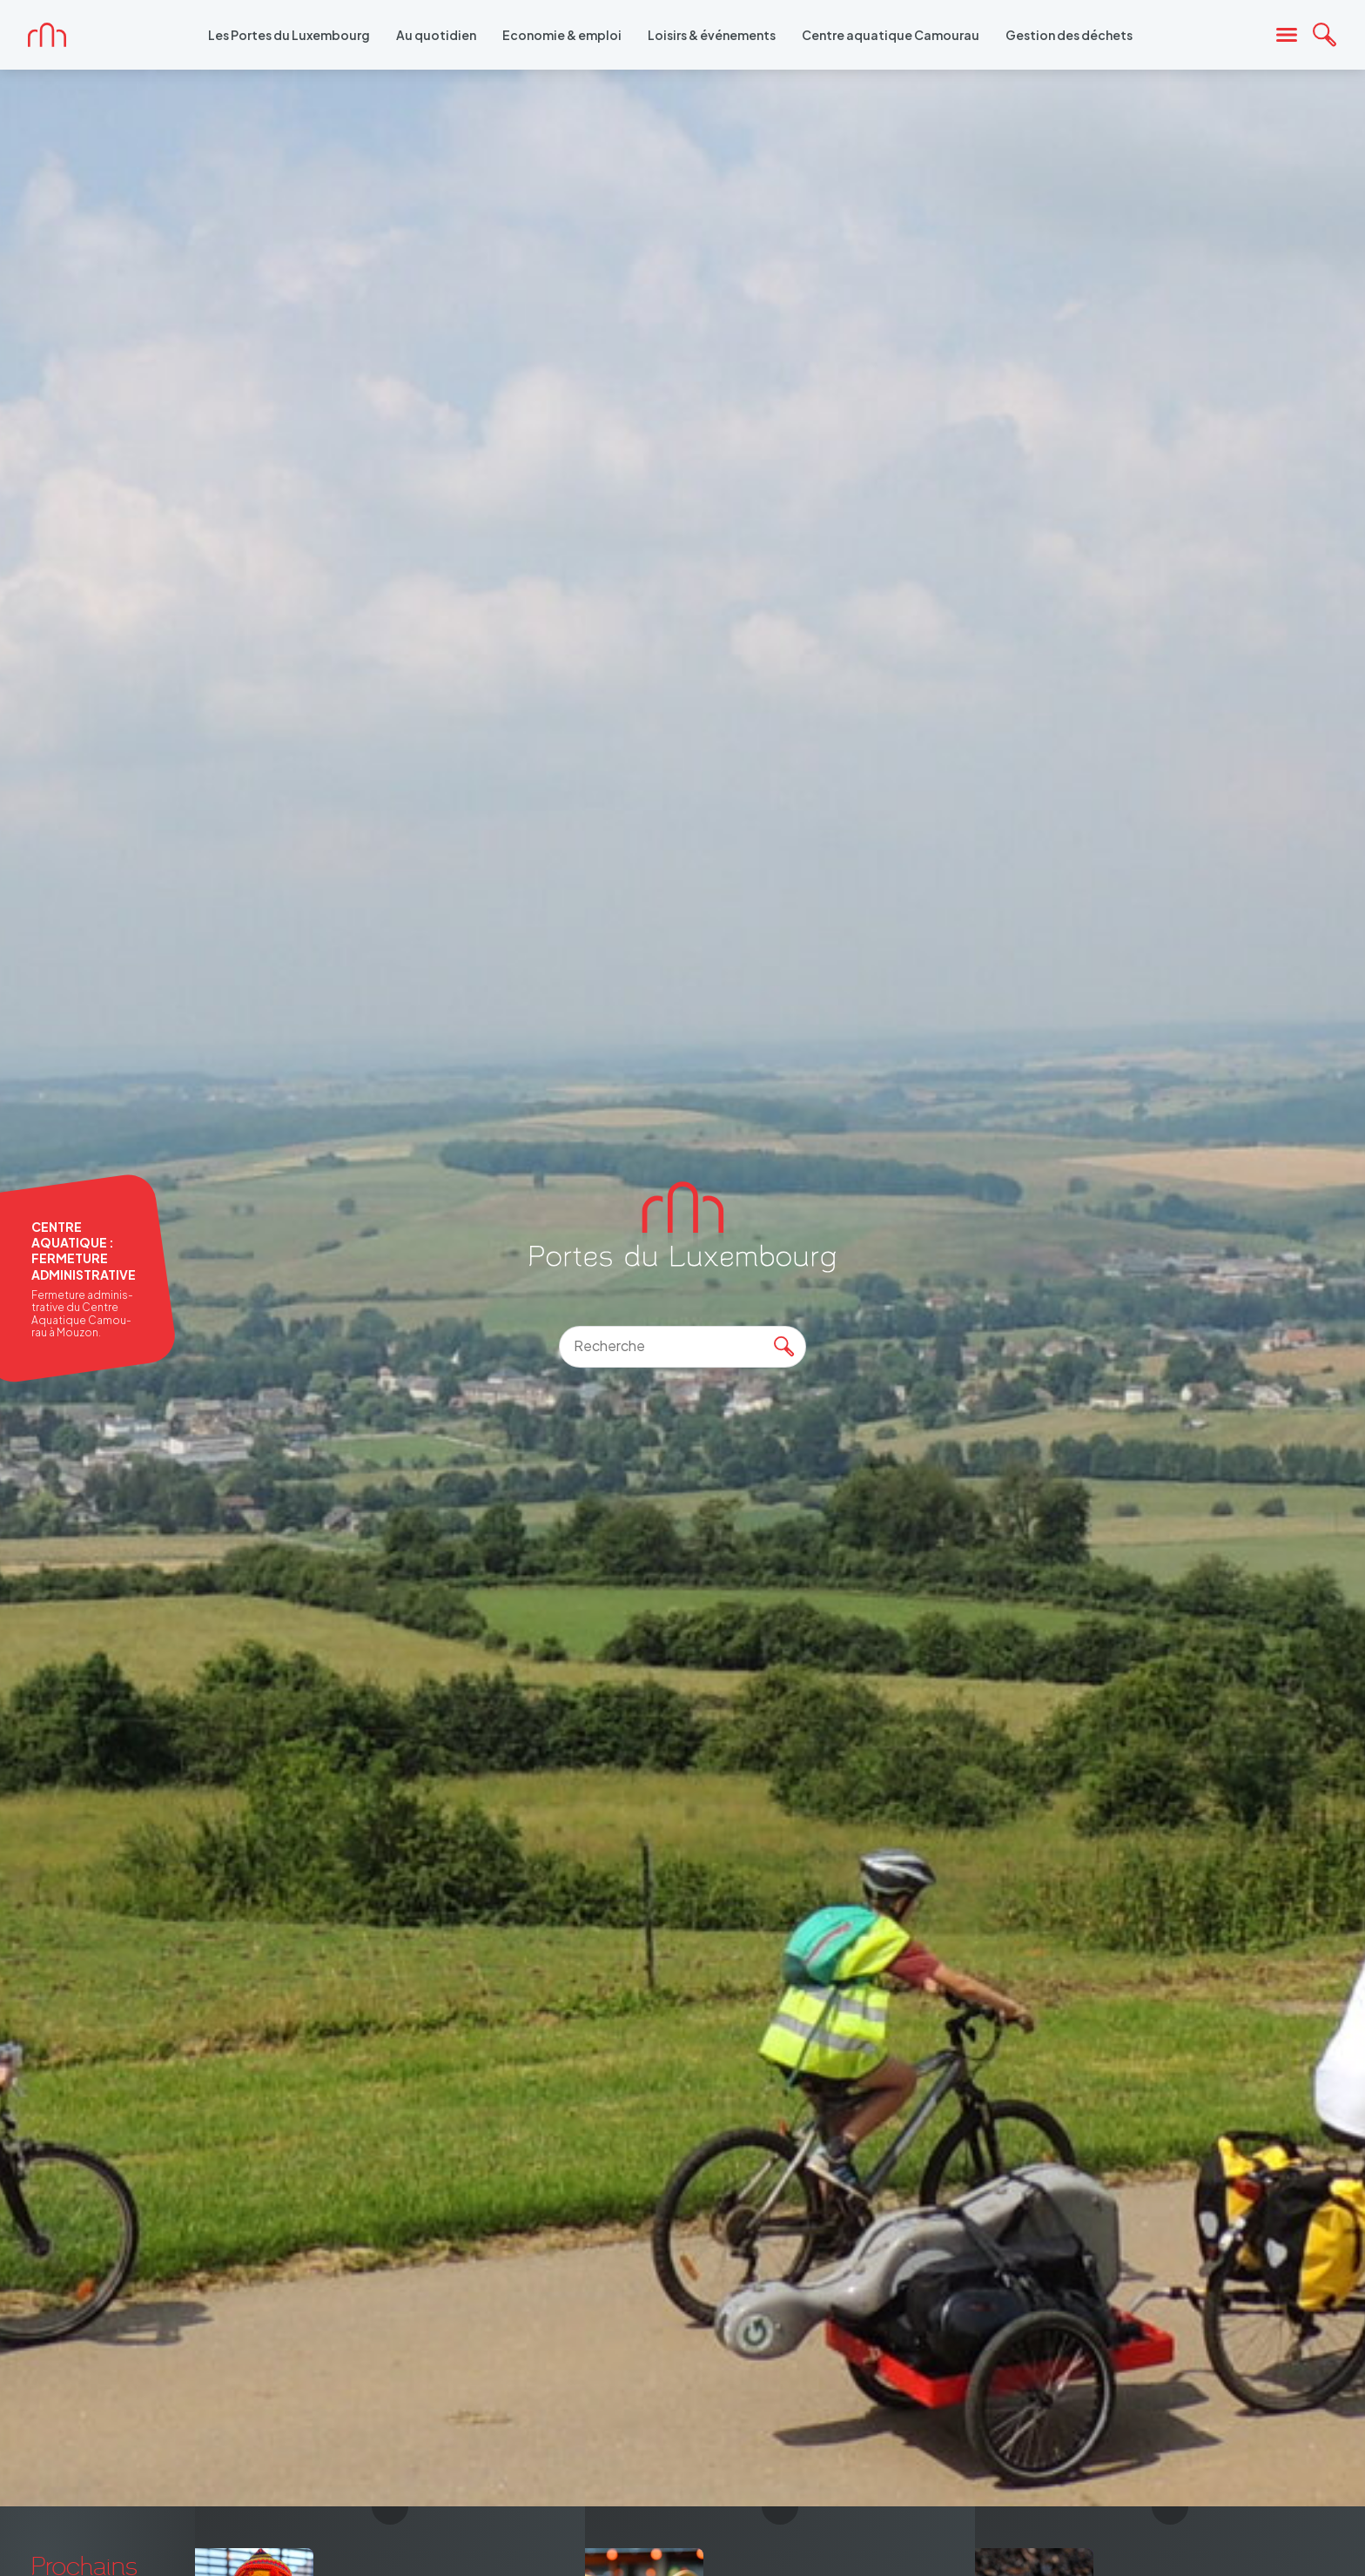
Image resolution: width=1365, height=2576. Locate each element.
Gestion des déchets (1069, 35)
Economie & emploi (562, 35)
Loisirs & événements (712, 35)
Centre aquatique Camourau (890, 35)
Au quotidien (436, 35)
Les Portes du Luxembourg (289, 35)
